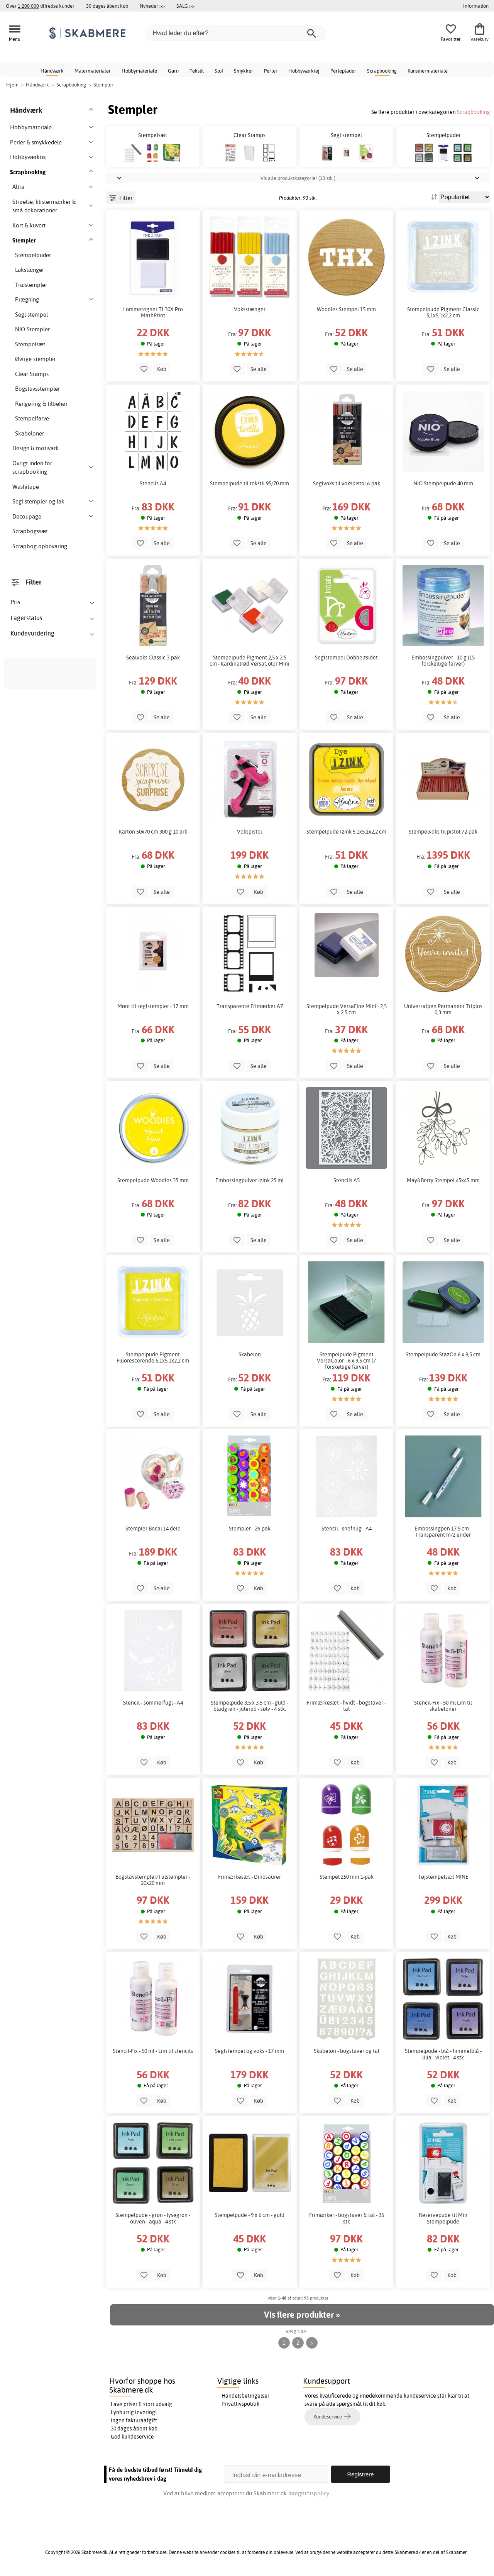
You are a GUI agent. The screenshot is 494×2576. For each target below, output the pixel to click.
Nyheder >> (152, 6)
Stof (219, 71)
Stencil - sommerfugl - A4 (153, 1703)
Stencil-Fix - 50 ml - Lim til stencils (153, 2051)
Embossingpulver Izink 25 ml (249, 1180)
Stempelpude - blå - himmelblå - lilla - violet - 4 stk (443, 2054)
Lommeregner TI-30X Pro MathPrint (153, 312)
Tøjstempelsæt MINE (443, 1877)
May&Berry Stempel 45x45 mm (443, 1180)
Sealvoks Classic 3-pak (153, 657)
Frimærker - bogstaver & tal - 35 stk (346, 2218)
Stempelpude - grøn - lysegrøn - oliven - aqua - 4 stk (152, 2218)
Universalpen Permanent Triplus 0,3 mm (443, 1009)
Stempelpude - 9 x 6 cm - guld (249, 2215)
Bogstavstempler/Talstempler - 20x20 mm (152, 1880)
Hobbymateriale (139, 71)
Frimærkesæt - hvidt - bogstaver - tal (346, 1706)
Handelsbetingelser (245, 2395)
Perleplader (343, 71)
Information (476, 6)
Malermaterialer (92, 71)
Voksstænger (250, 309)
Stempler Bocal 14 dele (153, 1528)
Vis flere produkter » (302, 2314)
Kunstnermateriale (428, 71)
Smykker (243, 71)
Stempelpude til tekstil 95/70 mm (249, 483)
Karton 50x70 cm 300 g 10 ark (153, 832)
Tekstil (196, 71)
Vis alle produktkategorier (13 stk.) (298, 178)
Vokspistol (249, 832)
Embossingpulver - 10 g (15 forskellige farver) (443, 660)
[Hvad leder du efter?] (235, 33)
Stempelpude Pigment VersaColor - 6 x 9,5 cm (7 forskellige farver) (346, 1360)
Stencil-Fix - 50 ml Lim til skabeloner (443, 1706)
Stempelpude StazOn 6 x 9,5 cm (443, 1354)
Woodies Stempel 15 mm (346, 309)
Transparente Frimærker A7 (250, 1006)
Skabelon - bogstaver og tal (346, 2051)
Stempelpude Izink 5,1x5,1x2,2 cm (346, 832)
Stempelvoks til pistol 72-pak (443, 832)
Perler (270, 71)
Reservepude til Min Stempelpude (443, 2218)
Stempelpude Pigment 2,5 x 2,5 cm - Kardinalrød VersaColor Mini (249, 660)
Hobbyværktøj (304, 71)
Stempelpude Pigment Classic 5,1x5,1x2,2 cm (443, 312)
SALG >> (185, 6)
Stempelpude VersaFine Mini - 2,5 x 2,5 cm (346, 1009)
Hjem (12, 84)
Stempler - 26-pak (250, 1528)
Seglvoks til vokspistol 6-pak (346, 483)
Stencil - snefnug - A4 (346, 1528)
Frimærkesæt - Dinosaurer (249, 1877)
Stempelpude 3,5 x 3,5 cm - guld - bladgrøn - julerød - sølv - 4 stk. (249, 1706)
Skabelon (250, 1354)
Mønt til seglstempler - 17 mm (153, 1006)
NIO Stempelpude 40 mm (443, 483)
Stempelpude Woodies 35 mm (153, 1180)
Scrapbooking (382, 71)
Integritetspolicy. (309, 2493)
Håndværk (52, 71)
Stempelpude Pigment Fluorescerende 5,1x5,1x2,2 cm (153, 1357)
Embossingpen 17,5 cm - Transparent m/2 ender (443, 1531)
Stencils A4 (153, 483)
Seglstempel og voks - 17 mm (249, 2051)
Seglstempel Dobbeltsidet (346, 657)
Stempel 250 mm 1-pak (347, 1877)
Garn (173, 71)
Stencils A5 (346, 1180)
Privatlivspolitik (240, 2403)
